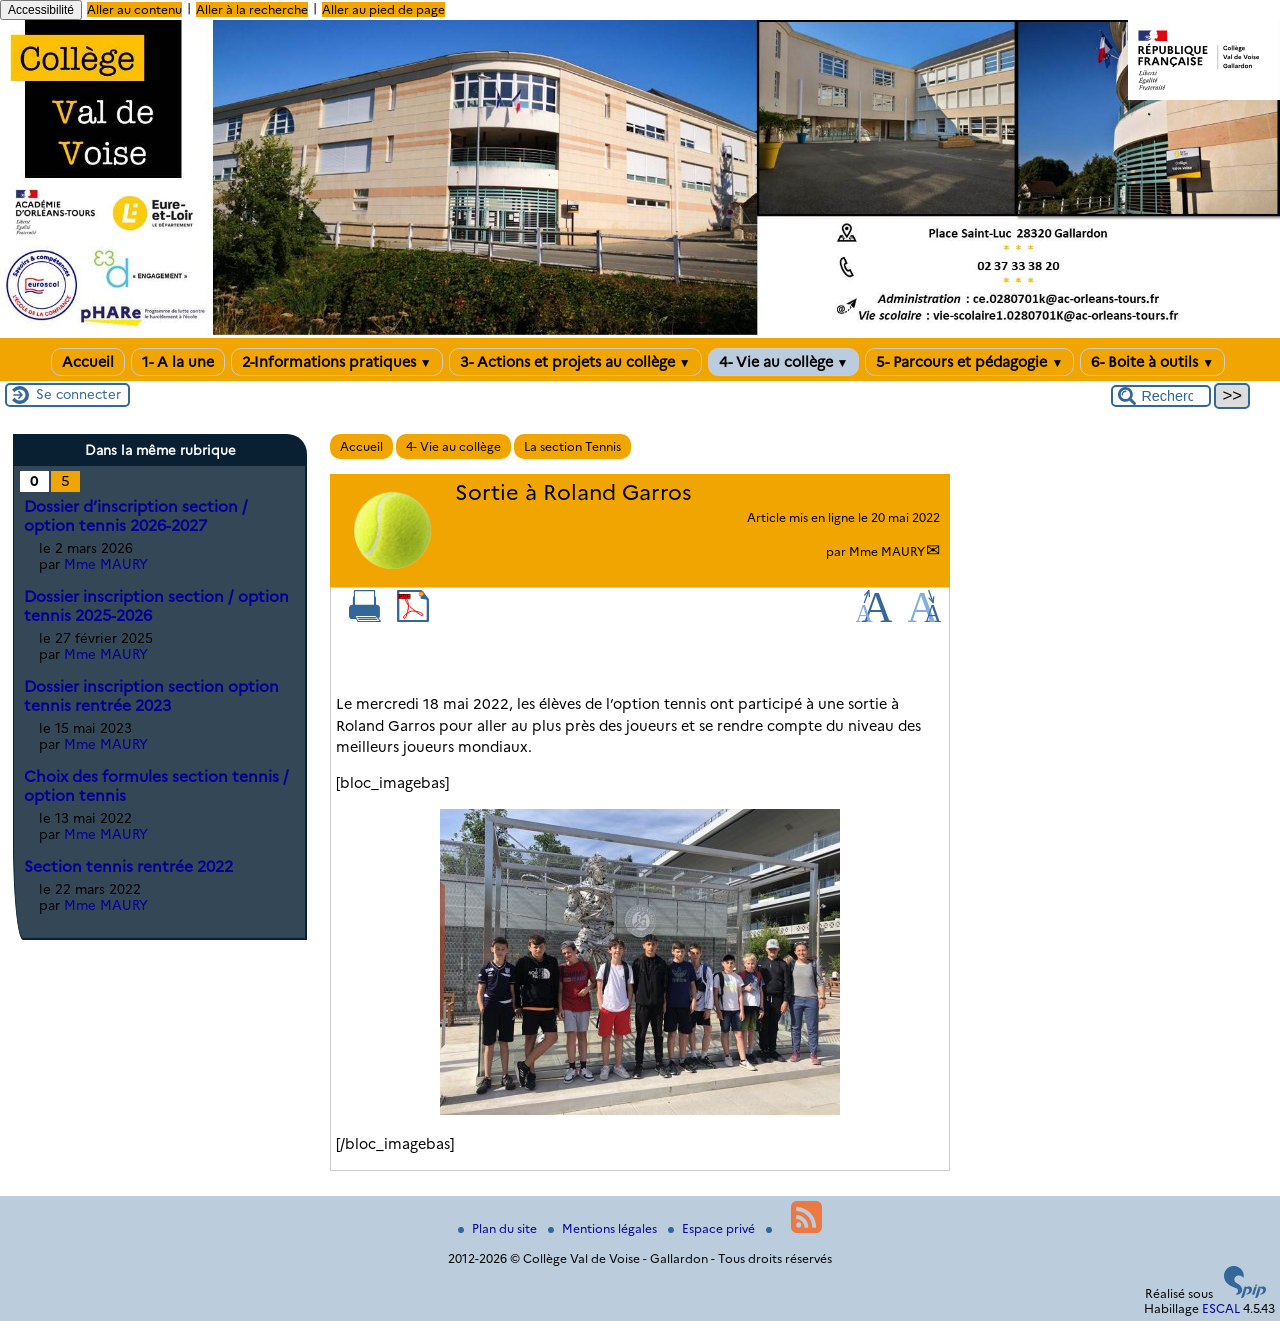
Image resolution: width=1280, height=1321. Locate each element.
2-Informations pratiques (337, 362)
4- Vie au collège (784, 362)
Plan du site (499, 1228)
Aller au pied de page (383, 9)
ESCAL (1221, 1308)
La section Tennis (572, 446)
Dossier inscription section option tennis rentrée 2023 (151, 696)
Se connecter (78, 394)
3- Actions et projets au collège (575, 362)
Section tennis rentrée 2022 (128, 866)
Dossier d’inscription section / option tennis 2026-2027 (136, 516)
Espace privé (713, 1228)
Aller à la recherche (252, 9)
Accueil (88, 362)
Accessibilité (41, 10)
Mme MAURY (887, 551)
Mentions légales (604, 1228)
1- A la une (178, 362)
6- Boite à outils (1152, 362)
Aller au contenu (134, 9)
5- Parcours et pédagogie (969, 362)
